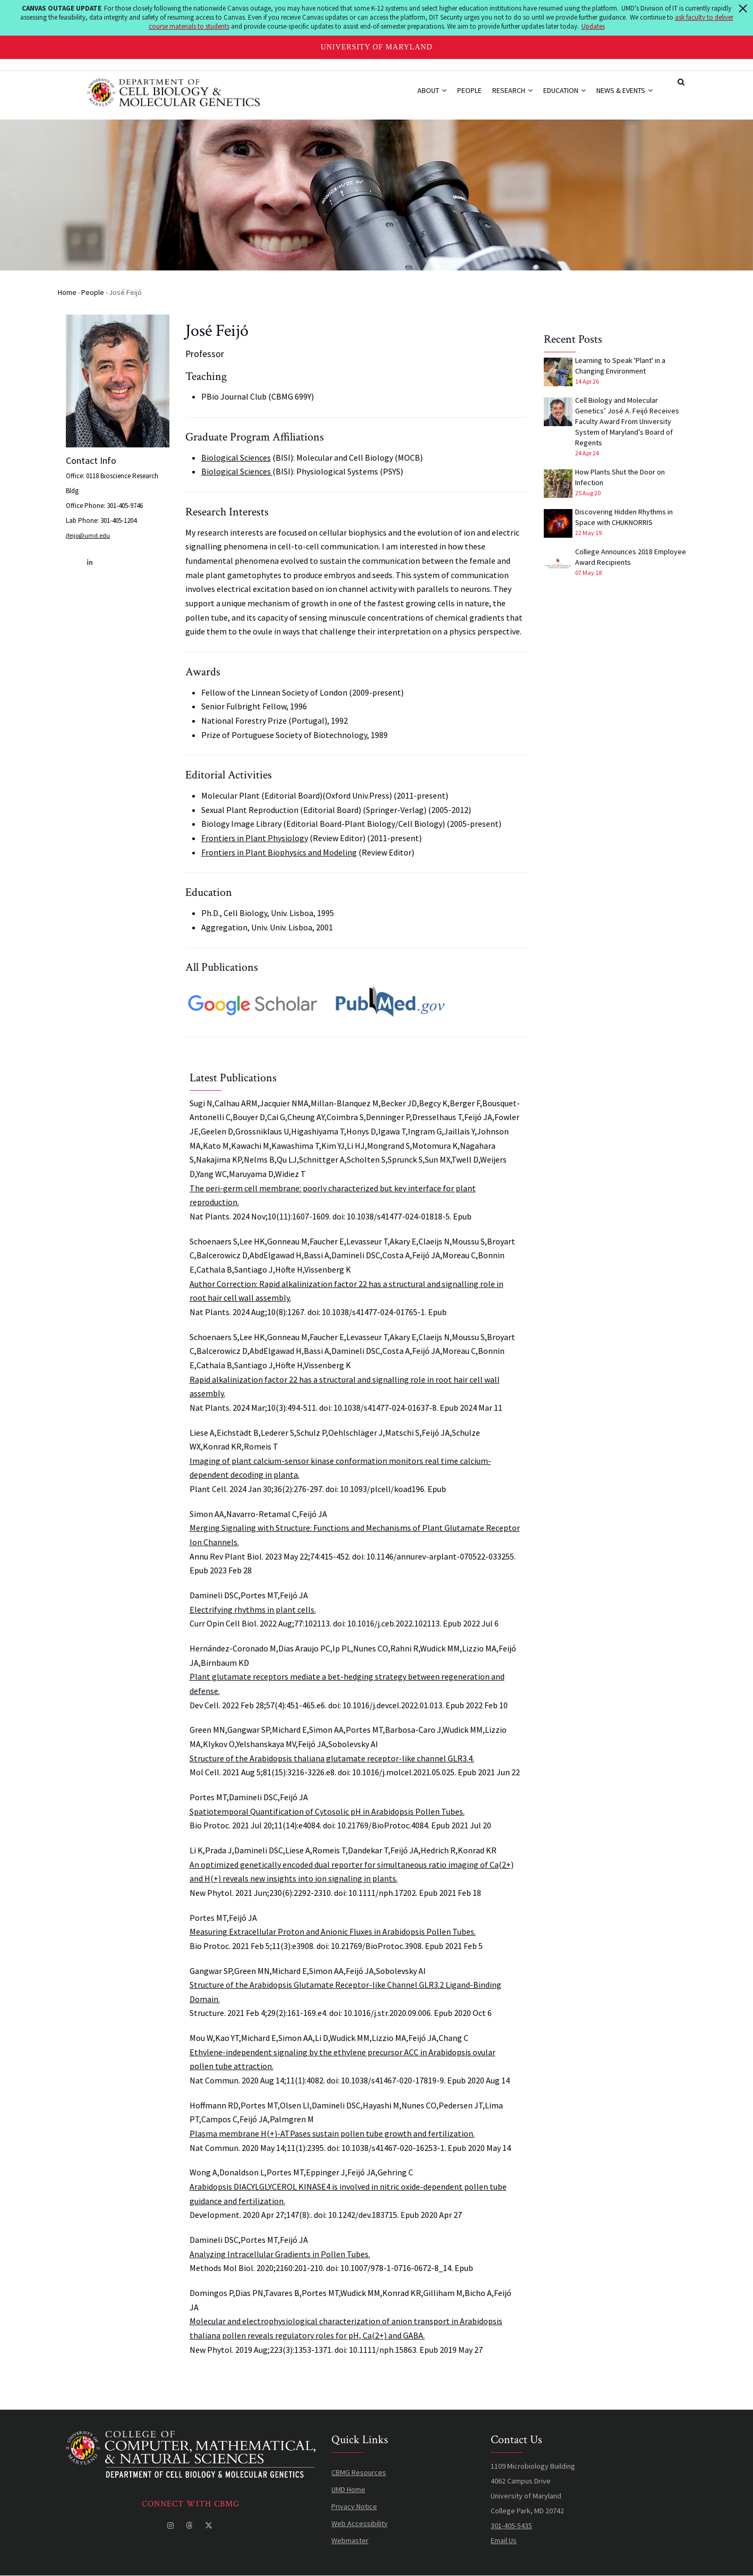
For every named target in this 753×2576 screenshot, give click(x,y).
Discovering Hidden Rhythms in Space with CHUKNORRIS (624, 517)
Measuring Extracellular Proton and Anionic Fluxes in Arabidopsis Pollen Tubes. (333, 1931)
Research (512, 90)
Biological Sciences (236, 457)
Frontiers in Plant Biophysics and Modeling (279, 852)
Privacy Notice (354, 2506)
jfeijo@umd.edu (88, 535)
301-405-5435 (511, 2525)
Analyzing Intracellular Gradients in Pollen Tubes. (280, 2254)
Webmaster (350, 2540)
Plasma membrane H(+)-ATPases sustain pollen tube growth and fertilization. (332, 2133)
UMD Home (348, 2489)
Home (67, 292)
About (432, 90)
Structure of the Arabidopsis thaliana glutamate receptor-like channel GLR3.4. (332, 1758)
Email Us (504, 2540)
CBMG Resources (358, 2472)
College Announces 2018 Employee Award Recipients (630, 557)
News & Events (624, 90)
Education (564, 90)
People (469, 90)
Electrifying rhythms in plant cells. (253, 1609)
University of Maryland (377, 47)
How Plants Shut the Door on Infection (620, 477)
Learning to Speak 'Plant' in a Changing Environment (620, 365)
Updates (593, 26)
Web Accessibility (359, 2523)
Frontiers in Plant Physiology (254, 838)
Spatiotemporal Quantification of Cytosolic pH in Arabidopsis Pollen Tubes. (327, 1811)
